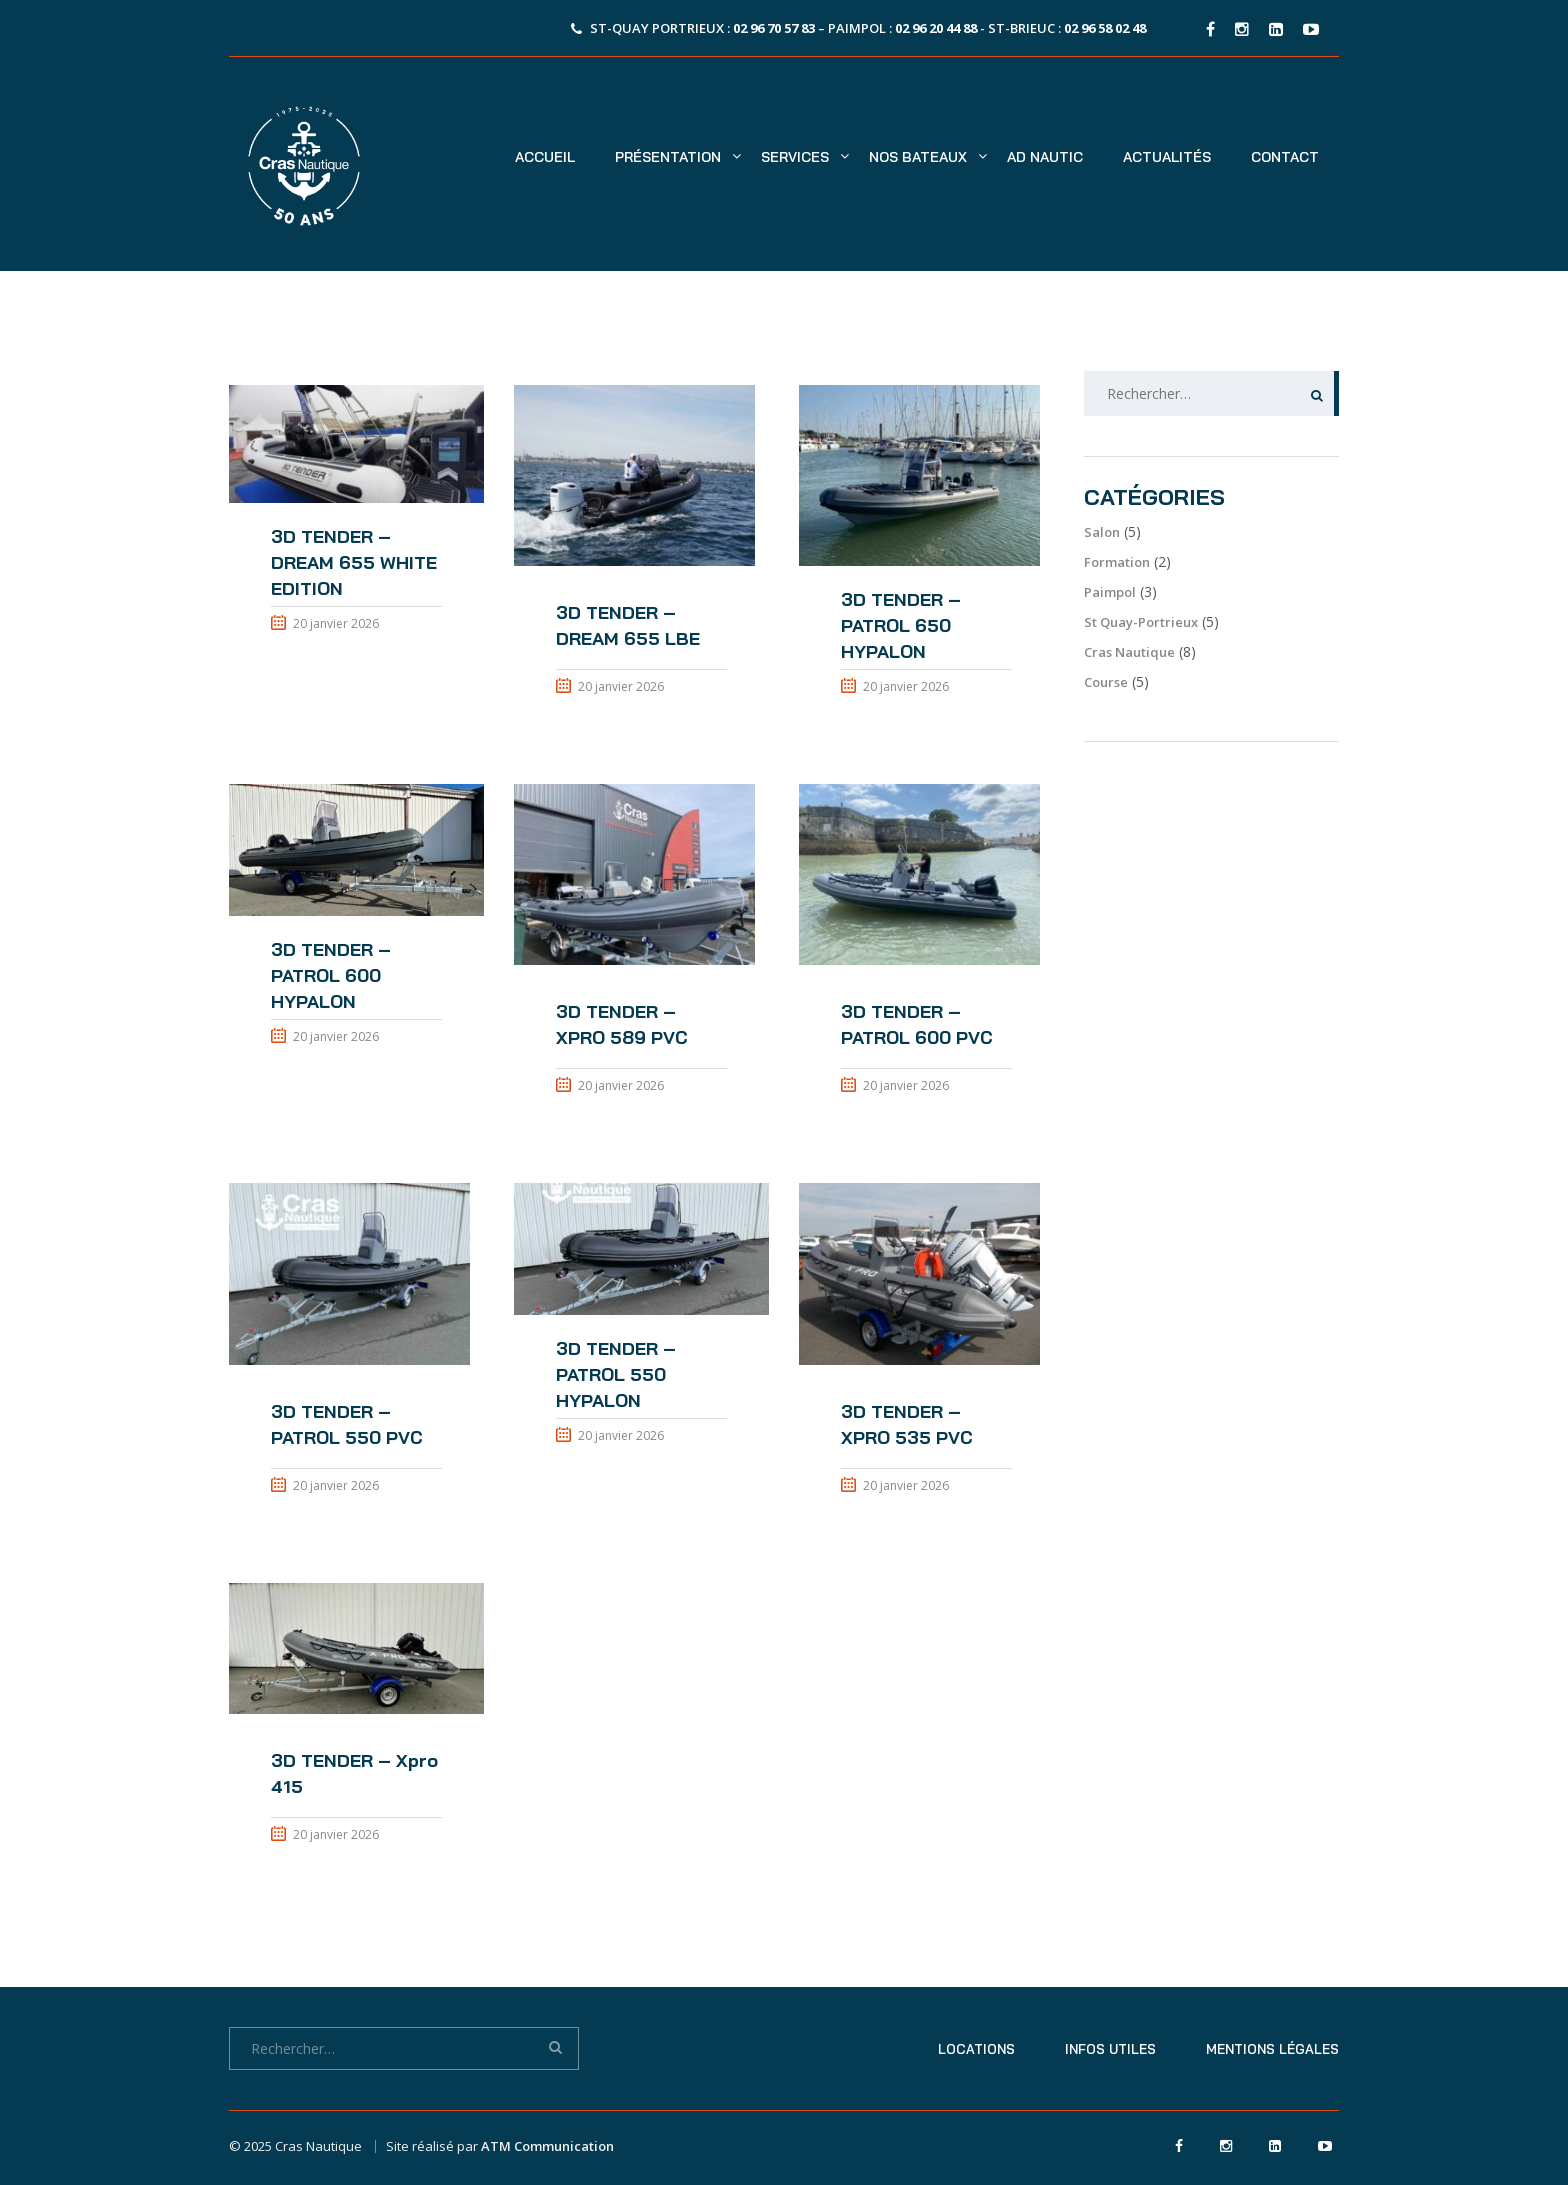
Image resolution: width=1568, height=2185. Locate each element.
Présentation (668, 157)
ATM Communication (547, 2146)
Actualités (1167, 157)
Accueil (545, 157)
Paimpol (1110, 592)
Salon (1102, 532)
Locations (976, 2049)
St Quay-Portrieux (1141, 622)
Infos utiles (1110, 2049)
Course (1106, 682)
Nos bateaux (918, 157)
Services (795, 157)
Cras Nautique (1129, 652)
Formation (1117, 562)
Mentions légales (1272, 2049)
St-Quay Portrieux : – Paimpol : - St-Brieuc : (868, 28)
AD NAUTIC (1045, 157)
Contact (1285, 157)
